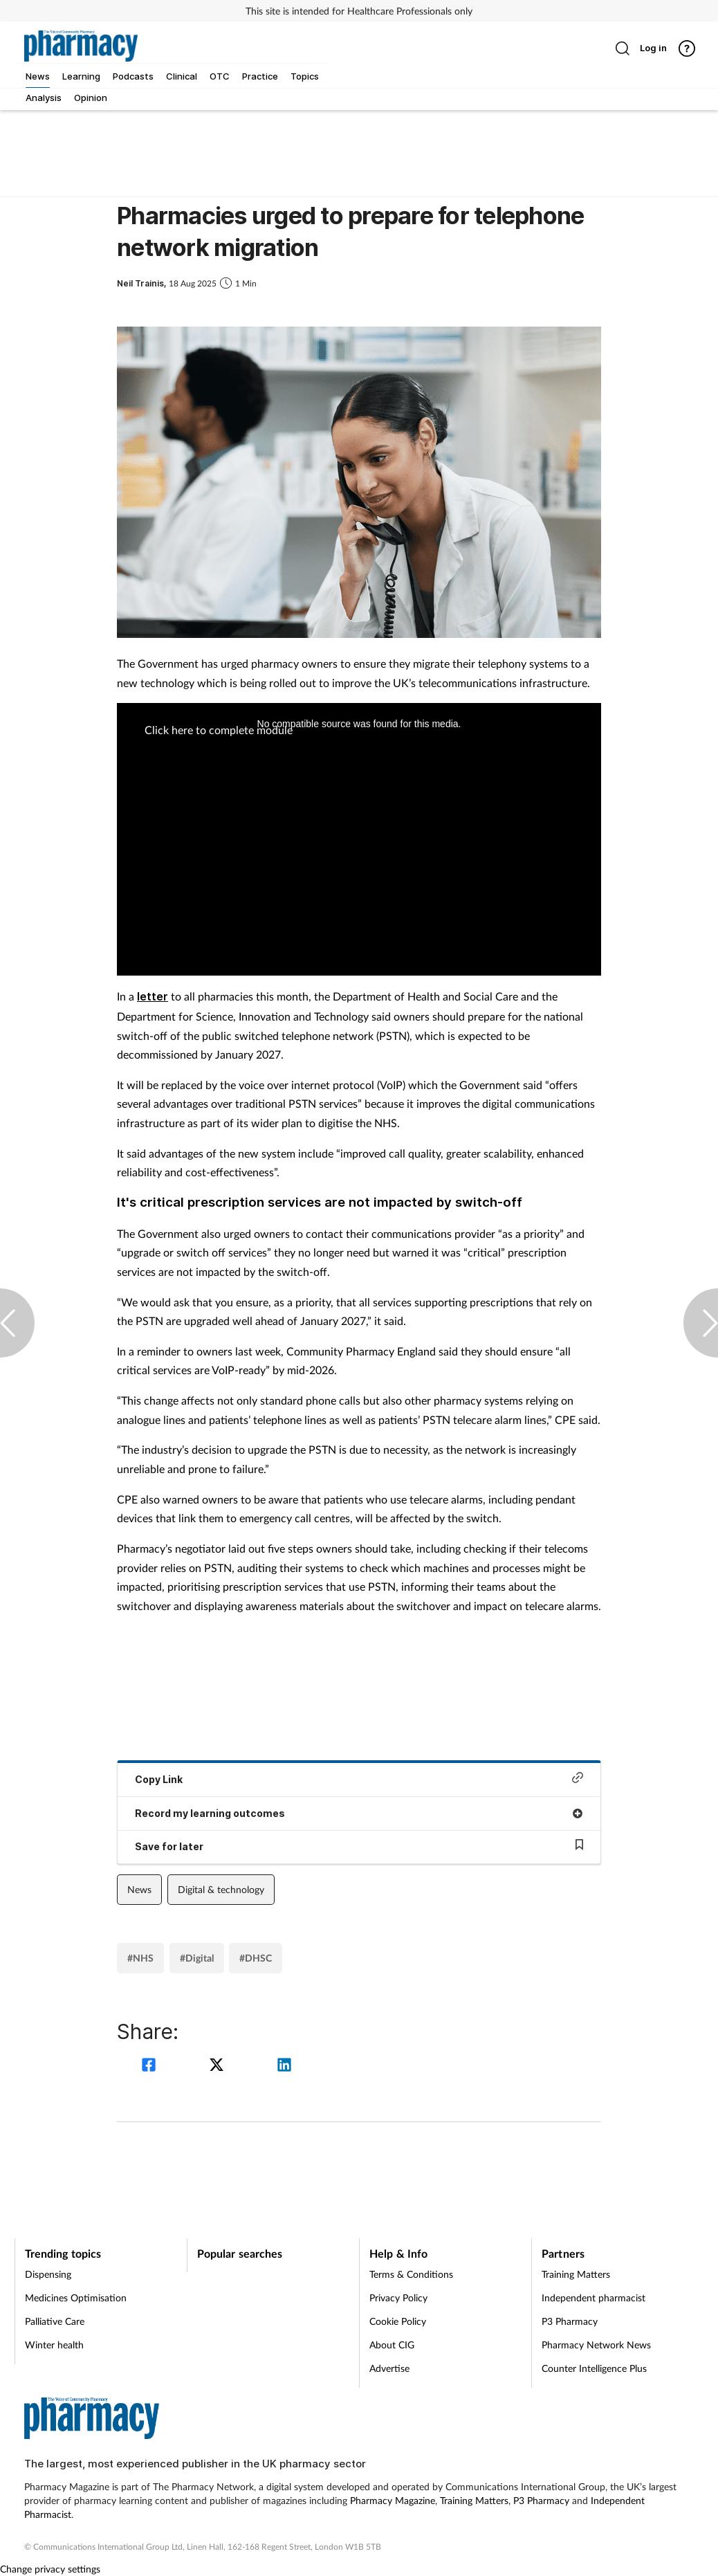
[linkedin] (284, 2066)
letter (152, 996)
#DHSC (255, 1958)
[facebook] (150, 2066)
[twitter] (218, 2066)
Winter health (54, 2344)
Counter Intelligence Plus (594, 2368)
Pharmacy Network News (596, 2344)
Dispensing (48, 2274)
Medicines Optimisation (76, 2297)
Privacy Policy (398, 2297)
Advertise (389, 2368)
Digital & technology (221, 1889)
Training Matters (576, 2274)
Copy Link (359, 1778)
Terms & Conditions (411, 2274)
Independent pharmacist (593, 2297)
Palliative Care (54, 2321)
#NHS (140, 1958)
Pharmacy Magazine (392, 2500)
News (139, 1889)
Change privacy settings (50, 2569)
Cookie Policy (397, 2321)
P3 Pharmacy (570, 2321)
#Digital (197, 1958)
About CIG (391, 2344)
